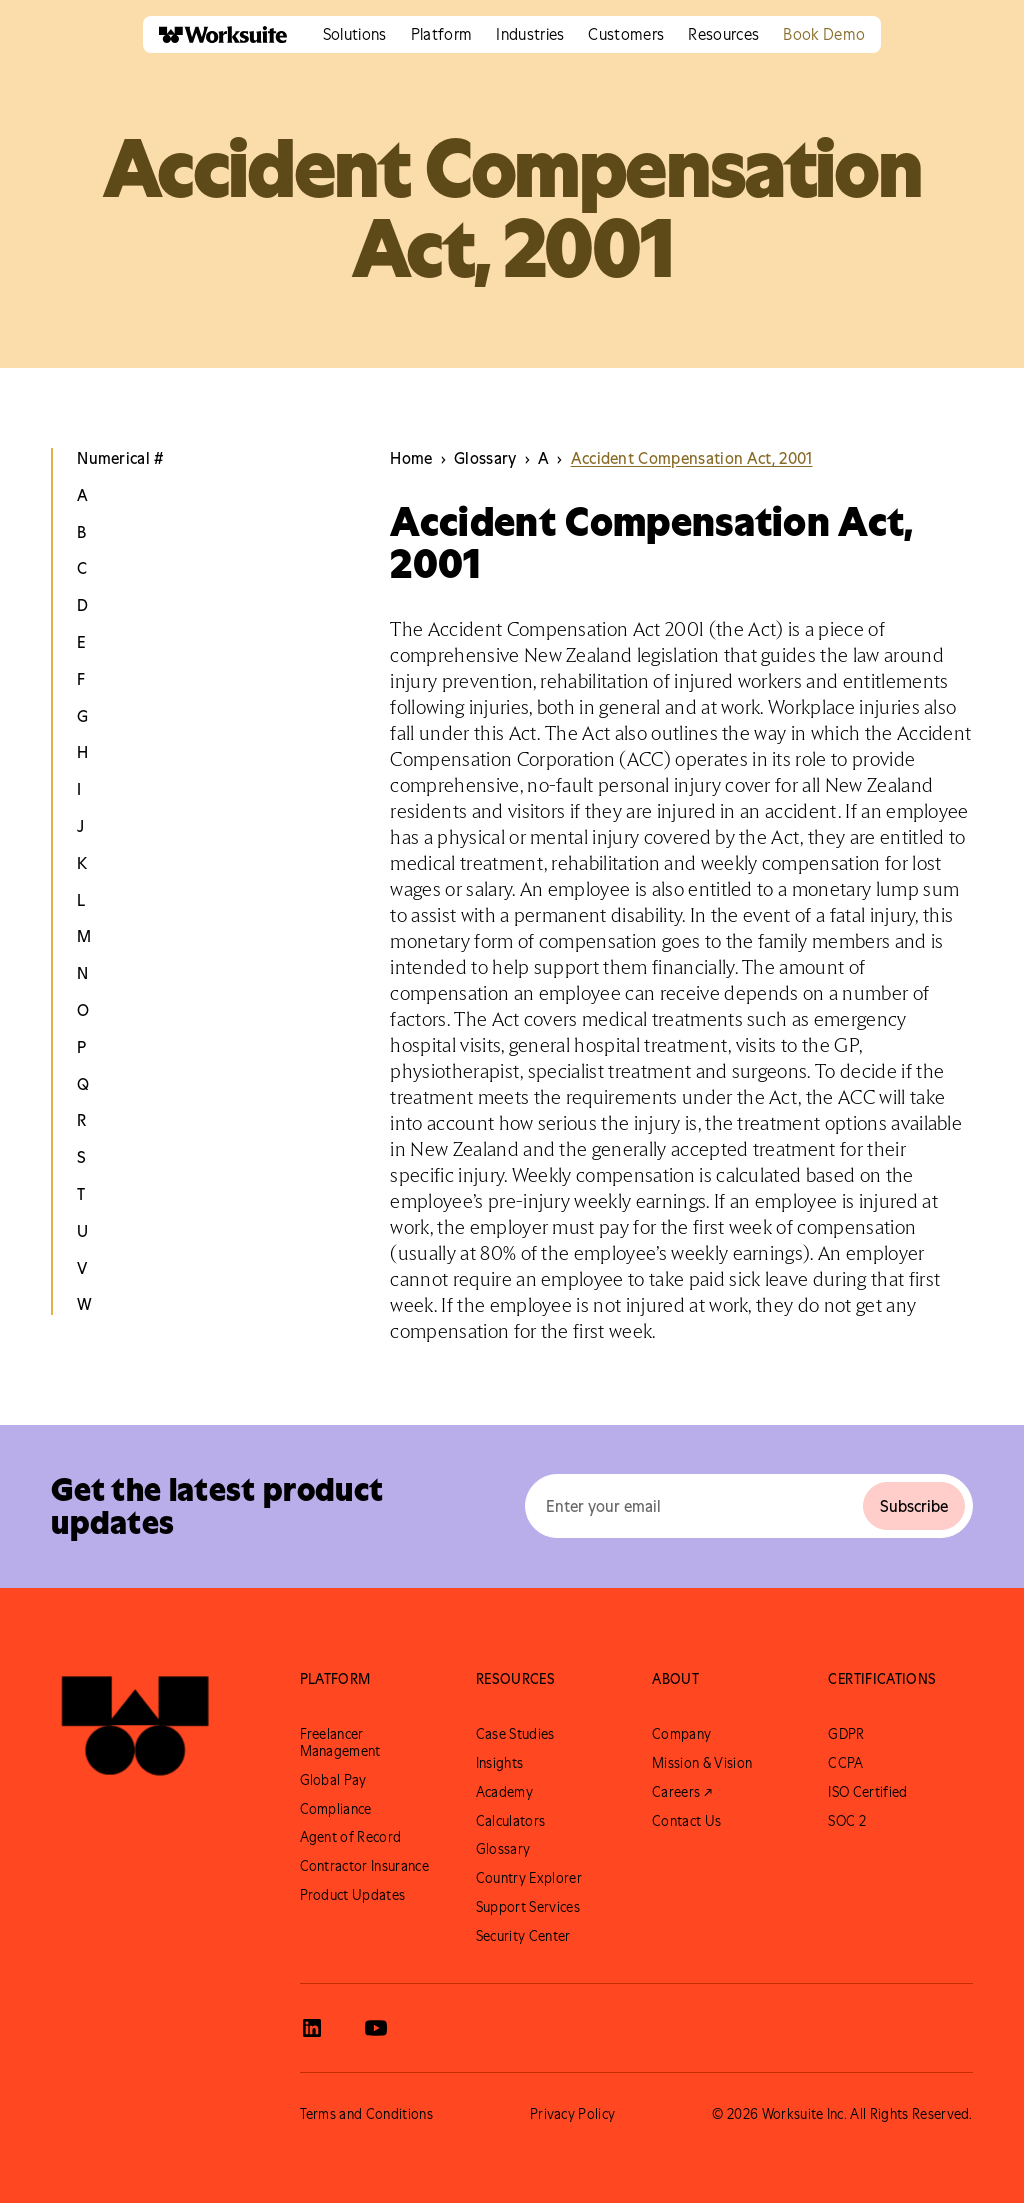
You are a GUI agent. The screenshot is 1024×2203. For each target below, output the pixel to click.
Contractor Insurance (364, 1866)
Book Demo (824, 34)
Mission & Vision (702, 1763)
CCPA (845, 1763)
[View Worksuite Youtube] (376, 2028)
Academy (504, 1792)
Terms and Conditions (366, 2114)
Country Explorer (529, 1878)
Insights (500, 1763)
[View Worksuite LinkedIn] (312, 2028)
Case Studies (515, 1734)
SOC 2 (847, 1821)
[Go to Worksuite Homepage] (135, 1726)
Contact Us (686, 1821)
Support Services (528, 1907)
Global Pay (333, 1780)
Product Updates (353, 1895)
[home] (215, 34)
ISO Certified (867, 1792)
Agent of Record (351, 1837)
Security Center (523, 1936)
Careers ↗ (682, 1792)
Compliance (336, 1809)
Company (681, 1734)
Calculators (511, 1821)
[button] (355, 34)
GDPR (846, 1734)
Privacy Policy (572, 2114)
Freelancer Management (340, 1742)
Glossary (503, 1849)
